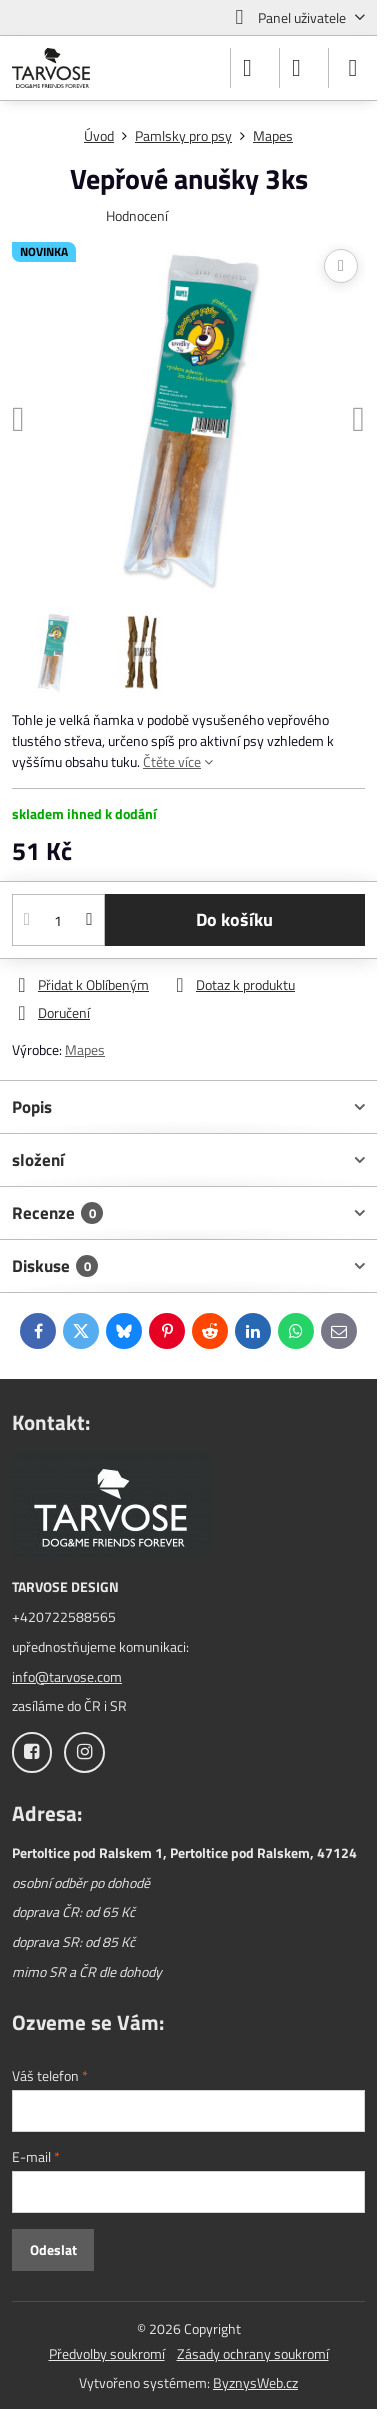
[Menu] (353, 68)
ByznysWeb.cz (255, 2382)
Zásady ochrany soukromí (253, 2353)
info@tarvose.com (67, 1676)
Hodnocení (137, 215)
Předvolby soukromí (107, 2353)
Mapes (85, 1049)
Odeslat (53, 2249)
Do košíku (234, 919)
